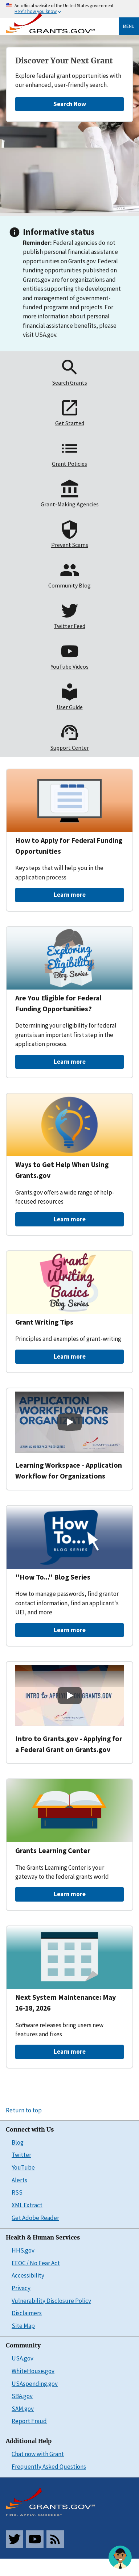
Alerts (19, 2180)
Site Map (23, 2326)
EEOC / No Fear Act (36, 2263)
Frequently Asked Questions (49, 2467)
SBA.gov (22, 2396)
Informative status (58, 231)
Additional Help (29, 2441)
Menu (129, 26)
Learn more (70, 895)
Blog (18, 2142)
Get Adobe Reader (35, 2218)
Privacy (21, 2288)
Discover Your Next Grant (64, 61)
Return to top (24, 2110)
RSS (17, 2192)
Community (23, 2345)
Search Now (69, 104)
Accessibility (28, 2275)
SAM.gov (23, 2409)
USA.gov (22, 2358)
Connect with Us (30, 2129)
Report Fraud (29, 2421)
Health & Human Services (43, 2237)
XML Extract (27, 2205)
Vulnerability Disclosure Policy (51, 2301)
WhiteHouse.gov (33, 2371)
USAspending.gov (35, 2384)
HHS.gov (23, 2250)
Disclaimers (27, 2313)
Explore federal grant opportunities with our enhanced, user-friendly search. (68, 80)
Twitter (21, 2155)
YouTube (23, 2167)
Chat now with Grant (38, 2454)
